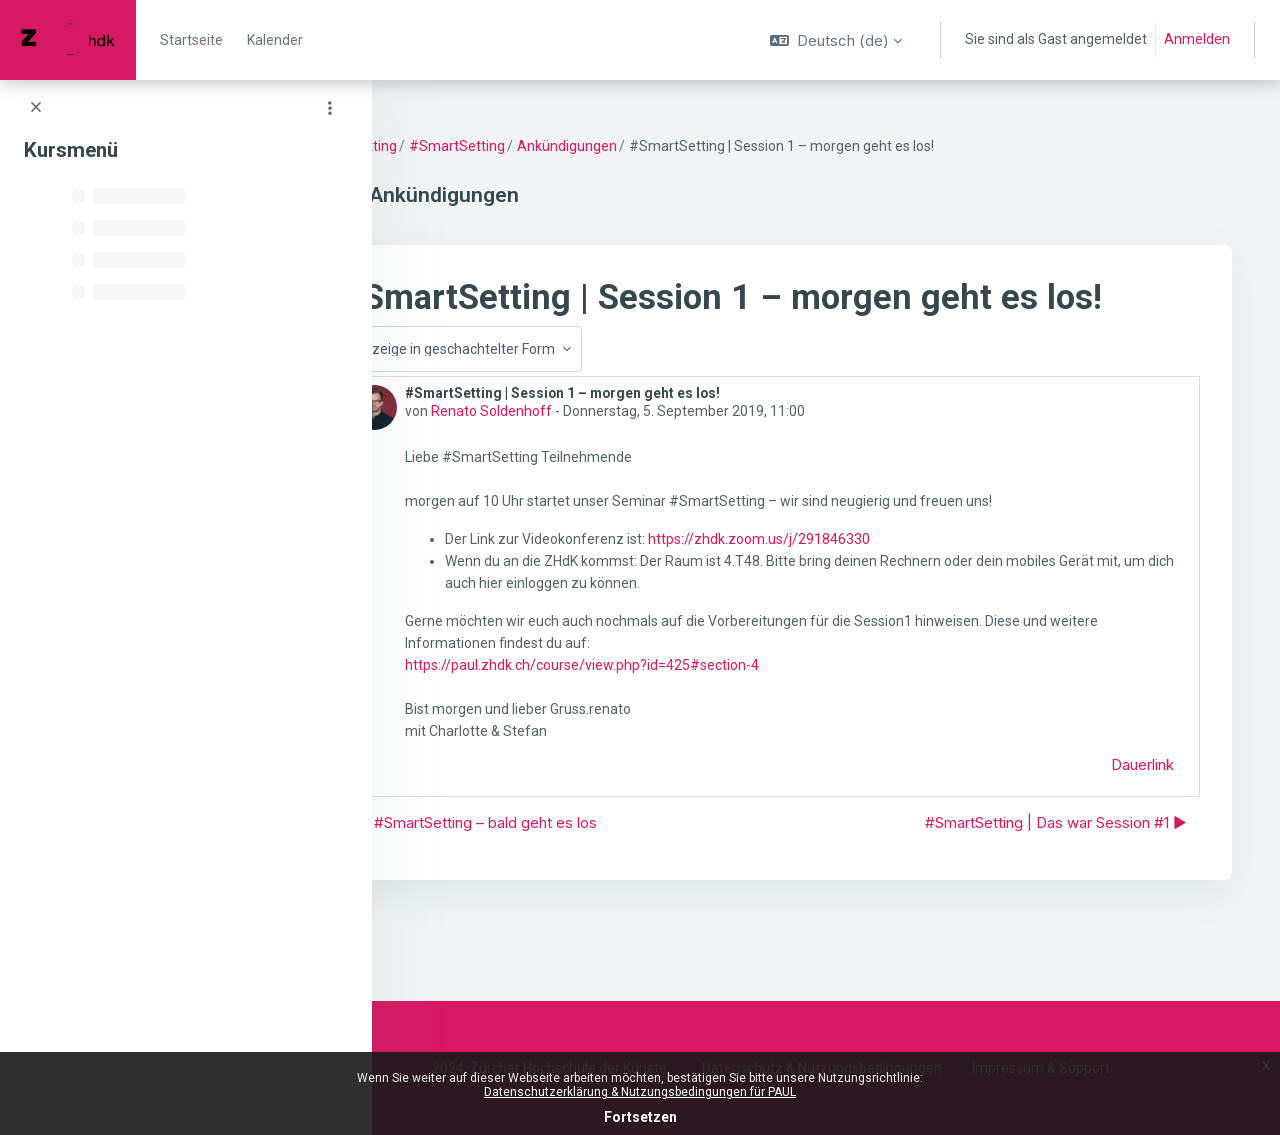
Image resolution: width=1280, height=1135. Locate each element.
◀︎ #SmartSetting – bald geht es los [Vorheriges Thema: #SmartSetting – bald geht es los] (585, 863)
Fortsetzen (640, 1117)
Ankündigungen (676, 146)
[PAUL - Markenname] (68, 40)
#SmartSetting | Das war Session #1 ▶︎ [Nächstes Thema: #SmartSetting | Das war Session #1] (1056, 863)
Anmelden (1197, 39)
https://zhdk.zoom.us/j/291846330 (868, 581)
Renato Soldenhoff (600, 453)
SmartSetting (463, 146)
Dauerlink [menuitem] (1142, 805)
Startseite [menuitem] (191, 40)
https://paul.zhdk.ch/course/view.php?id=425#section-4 (691, 706)
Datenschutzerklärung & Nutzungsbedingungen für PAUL (640, 1092)
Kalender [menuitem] (275, 40)
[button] (836, 40)
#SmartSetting (566, 146)
